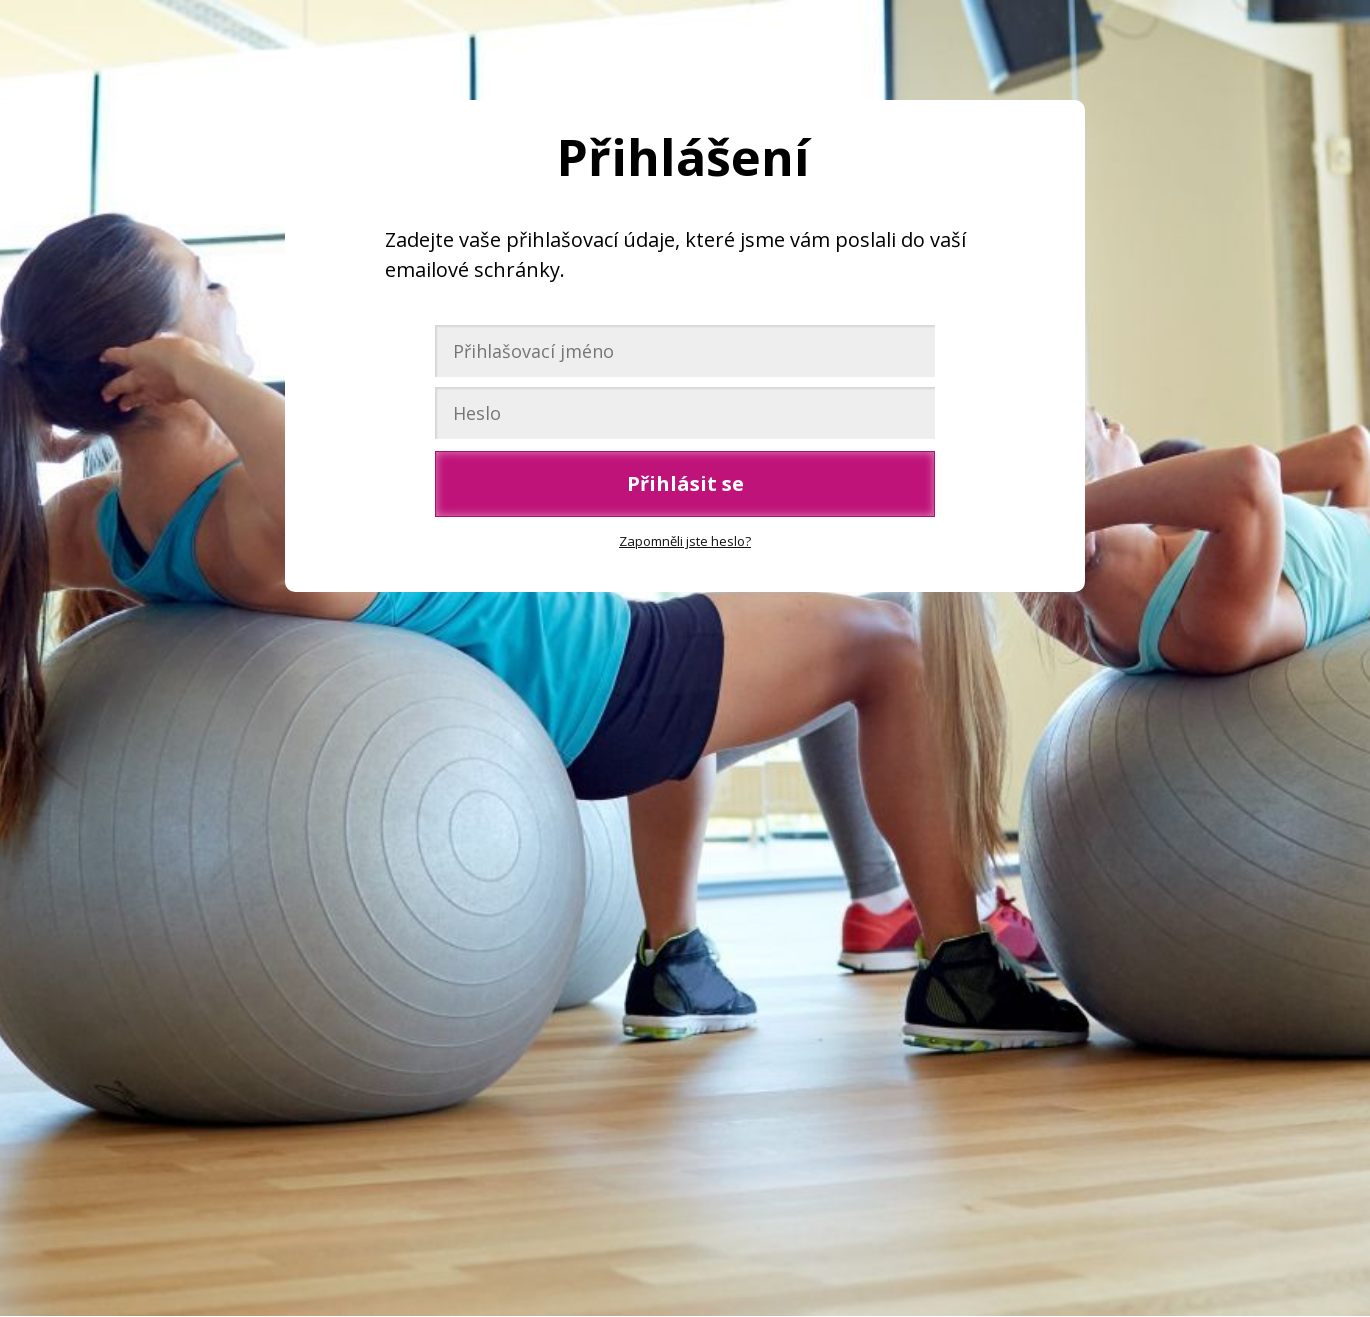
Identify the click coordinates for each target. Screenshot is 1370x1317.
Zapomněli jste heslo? (685, 541)
